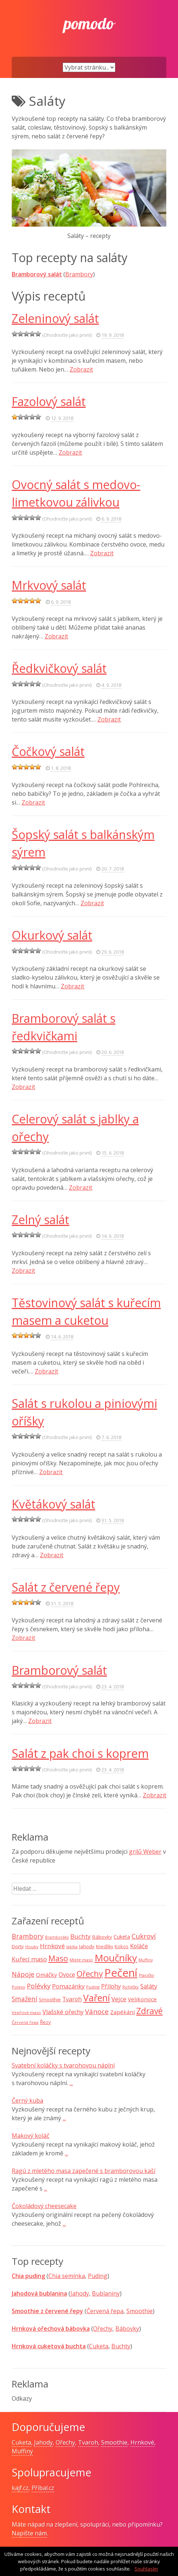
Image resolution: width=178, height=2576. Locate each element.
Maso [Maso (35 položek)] (58, 1958)
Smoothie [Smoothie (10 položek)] (50, 1999)
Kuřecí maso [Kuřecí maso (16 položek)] (29, 1959)
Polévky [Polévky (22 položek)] (39, 1986)
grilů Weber (145, 1852)
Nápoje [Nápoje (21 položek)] (23, 1974)
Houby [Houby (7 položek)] (31, 1946)
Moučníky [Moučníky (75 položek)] (115, 1957)
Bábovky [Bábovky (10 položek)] (102, 1937)
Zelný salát (40, 1219)
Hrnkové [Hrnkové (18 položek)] (52, 1946)
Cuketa (98, 2346)
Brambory (79, 274)
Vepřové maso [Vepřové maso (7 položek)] (26, 2012)
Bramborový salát (37, 274)
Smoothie (139, 2311)
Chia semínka (66, 2276)
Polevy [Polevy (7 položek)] (18, 1987)
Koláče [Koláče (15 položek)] (139, 1946)
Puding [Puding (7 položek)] (93, 1987)
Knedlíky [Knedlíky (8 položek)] (104, 1946)
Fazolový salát (49, 401)
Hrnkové (142, 2442)
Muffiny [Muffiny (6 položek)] (145, 1959)
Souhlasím (146, 2568)
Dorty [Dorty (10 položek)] (18, 1946)
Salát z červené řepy (66, 1587)
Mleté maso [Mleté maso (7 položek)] (81, 1959)
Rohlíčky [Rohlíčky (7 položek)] (130, 1987)
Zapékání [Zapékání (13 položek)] (122, 2012)
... (71, 2083)
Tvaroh (88, 2442)
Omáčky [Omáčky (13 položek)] (46, 1974)
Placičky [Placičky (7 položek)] (146, 1975)
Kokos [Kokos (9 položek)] (122, 1946)
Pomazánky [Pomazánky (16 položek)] (68, 1986)
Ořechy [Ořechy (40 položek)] (90, 1973)
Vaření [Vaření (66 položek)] (96, 1997)
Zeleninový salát (55, 318)
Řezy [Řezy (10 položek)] (45, 2022)
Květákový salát (53, 1504)
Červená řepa (104, 2311)
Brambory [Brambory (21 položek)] (28, 1936)
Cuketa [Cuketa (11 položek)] (122, 1936)
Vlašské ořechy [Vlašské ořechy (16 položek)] (63, 2012)
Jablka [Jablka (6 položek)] (72, 1946)
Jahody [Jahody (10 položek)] (86, 1946)
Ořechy (102, 2329)
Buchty (120, 2346)
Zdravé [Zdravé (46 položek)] (149, 2011)
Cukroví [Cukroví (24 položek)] (143, 1936)
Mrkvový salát (49, 585)
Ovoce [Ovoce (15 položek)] (67, 1975)
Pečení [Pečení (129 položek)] (120, 1972)
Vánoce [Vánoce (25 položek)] (97, 2011)
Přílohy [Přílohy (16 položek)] (111, 1986)
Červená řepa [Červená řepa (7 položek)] (25, 2022)
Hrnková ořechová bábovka (51, 2329)
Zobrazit (81, 369)
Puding (97, 2276)
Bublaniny (106, 2293)
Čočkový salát (48, 751)
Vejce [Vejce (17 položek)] (118, 1999)
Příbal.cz (42, 2488)
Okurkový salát (52, 935)
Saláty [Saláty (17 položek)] (148, 1986)
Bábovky (127, 2329)
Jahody (79, 2293)
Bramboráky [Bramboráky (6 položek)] (57, 1937)
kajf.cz (20, 2488)
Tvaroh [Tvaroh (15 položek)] (72, 1999)
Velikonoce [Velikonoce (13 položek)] (142, 1999)
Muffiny (22, 2451)
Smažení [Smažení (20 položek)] (24, 1998)
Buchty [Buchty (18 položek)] (80, 1936)
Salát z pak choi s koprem (80, 1753)
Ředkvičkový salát (59, 668)
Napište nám (29, 2533)
